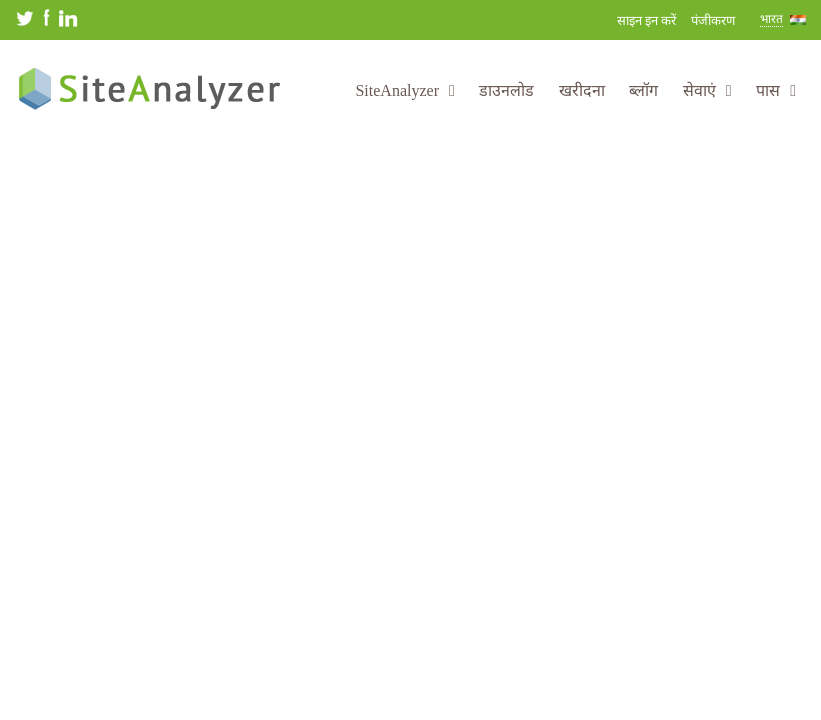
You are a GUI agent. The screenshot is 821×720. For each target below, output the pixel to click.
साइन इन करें (646, 20)
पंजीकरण (713, 20)
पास (776, 90)
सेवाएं (707, 90)
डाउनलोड (506, 90)
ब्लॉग (643, 90)
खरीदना (582, 90)
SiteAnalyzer (404, 90)
